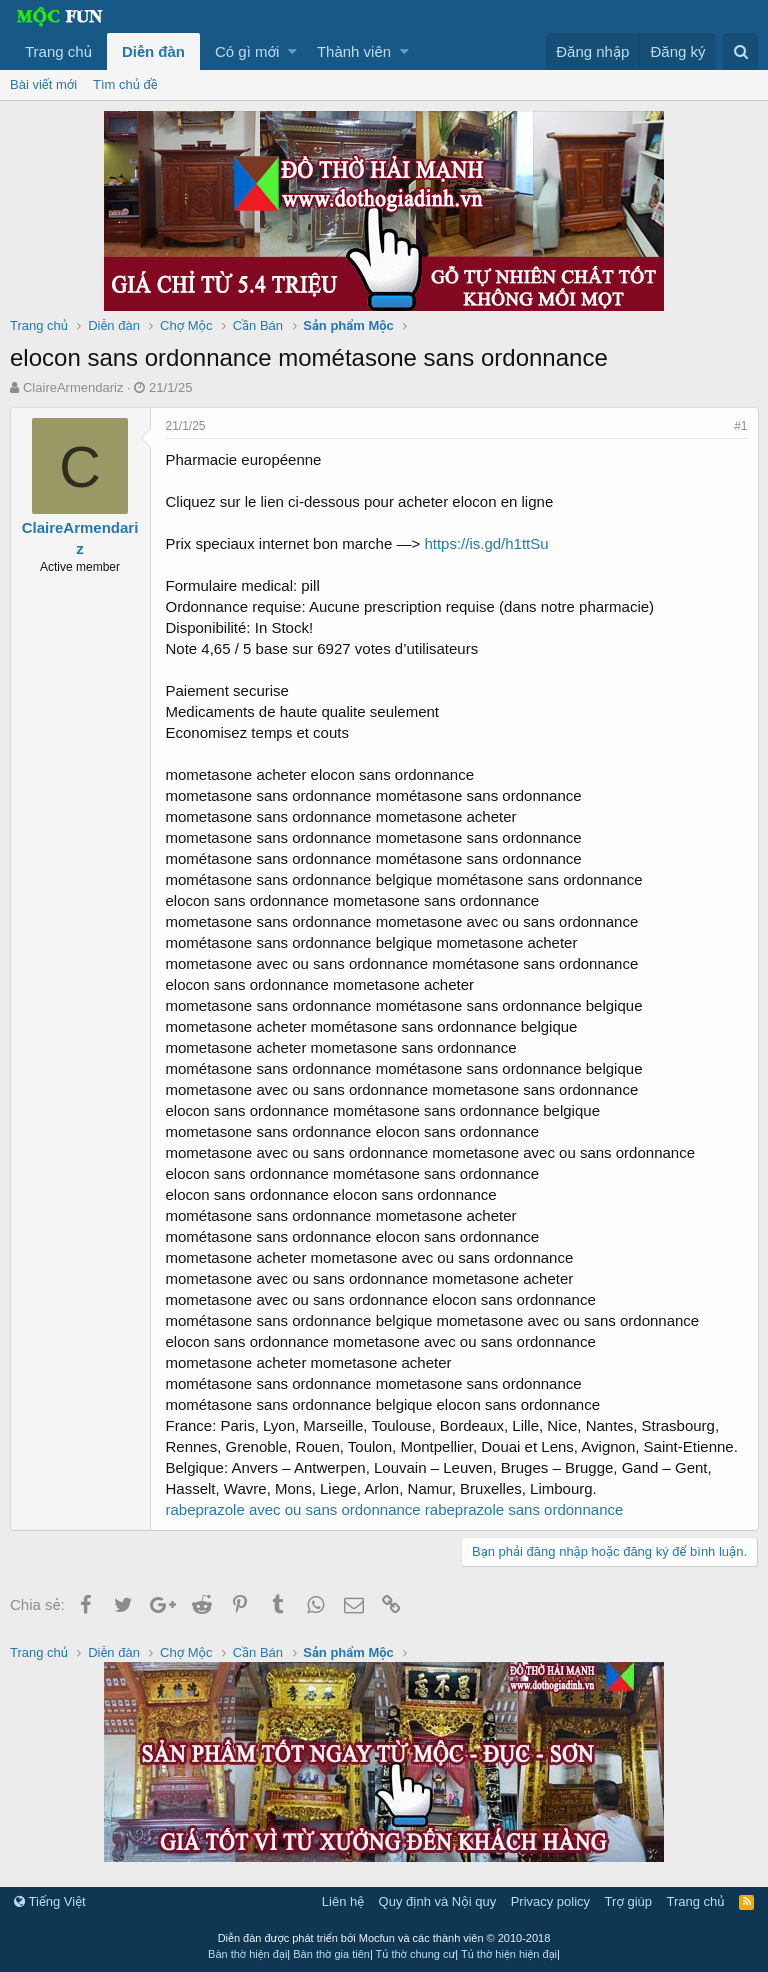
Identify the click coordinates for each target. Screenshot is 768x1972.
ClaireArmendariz (73, 387)
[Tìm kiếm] (740, 51)
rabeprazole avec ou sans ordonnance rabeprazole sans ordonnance (395, 1509)
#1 (740, 426)
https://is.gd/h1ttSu (487, 543)
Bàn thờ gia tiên (331, 1954)
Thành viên (354, 51)
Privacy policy (550, 1901)
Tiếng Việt (50, 1901)
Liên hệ (343, 1901)
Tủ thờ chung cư (416, 1954)
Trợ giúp (628, 1901)
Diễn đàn (153, 51)
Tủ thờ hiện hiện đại (509, 1954)
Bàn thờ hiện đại (247, 1954)
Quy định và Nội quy (438, 1901)
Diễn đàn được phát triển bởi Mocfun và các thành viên (384, 1938)
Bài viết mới (43, 84)
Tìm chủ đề (125, 84)
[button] (292, 51)
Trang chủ (58, 51)
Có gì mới (247, 51)
